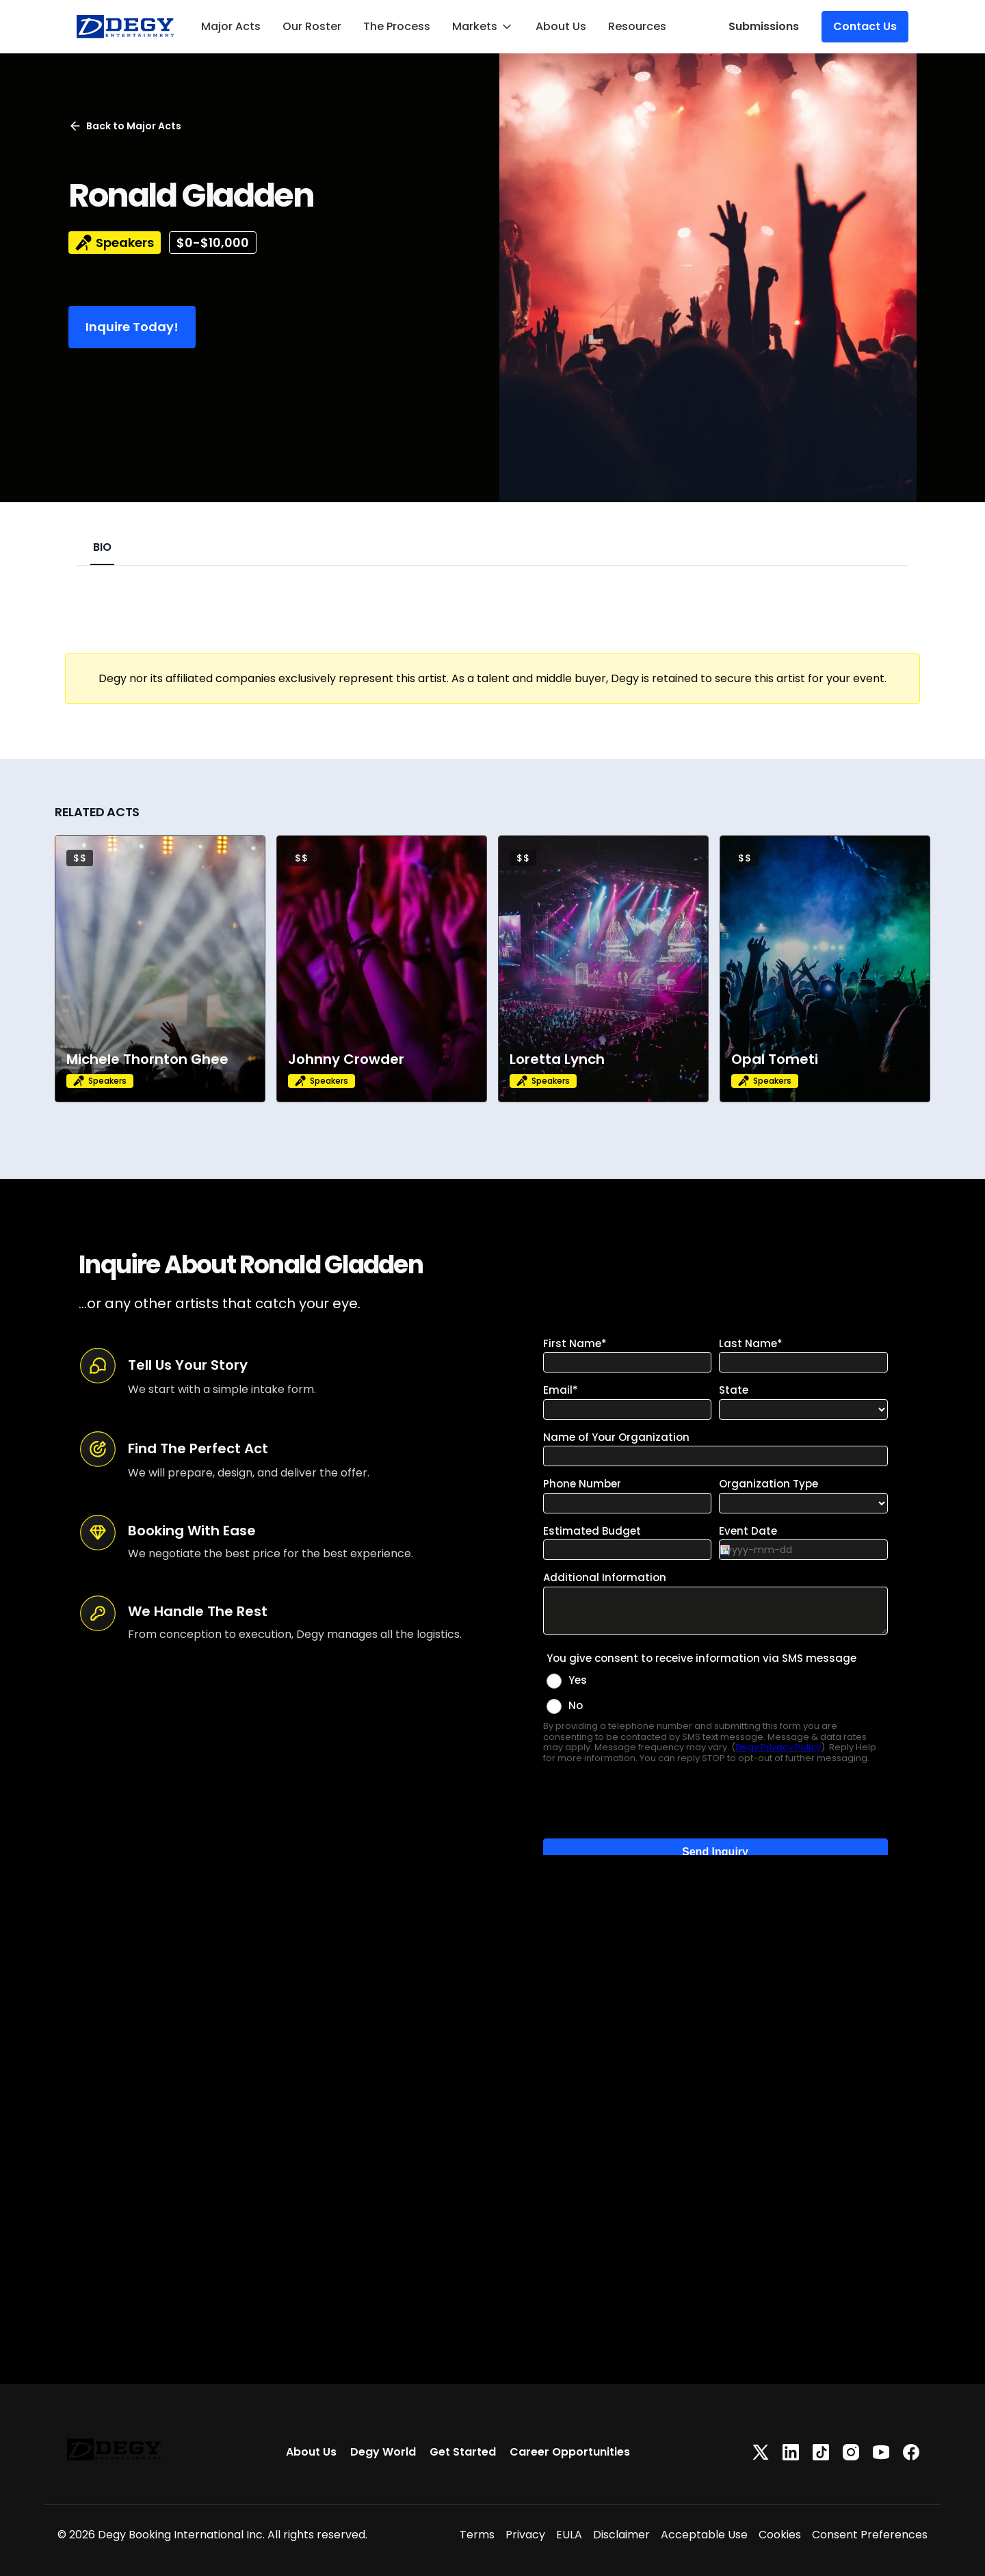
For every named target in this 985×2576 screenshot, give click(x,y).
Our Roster (312, 26)
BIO (102, 547)
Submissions (763, 26)
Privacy (525, 2534)
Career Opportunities (570, 2452)
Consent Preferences (870, 2534)
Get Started (463, 2452)
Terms (477, 2534)
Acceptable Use (704, 2534)
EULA (569, 2534)
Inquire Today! (132, 326)
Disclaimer (621, 2534)
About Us (561, 26)
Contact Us (865, 26)
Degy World (383, 2452)
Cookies (780, 2534)
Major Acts (231, 26)
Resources (637, 26)
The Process (396, 26)
